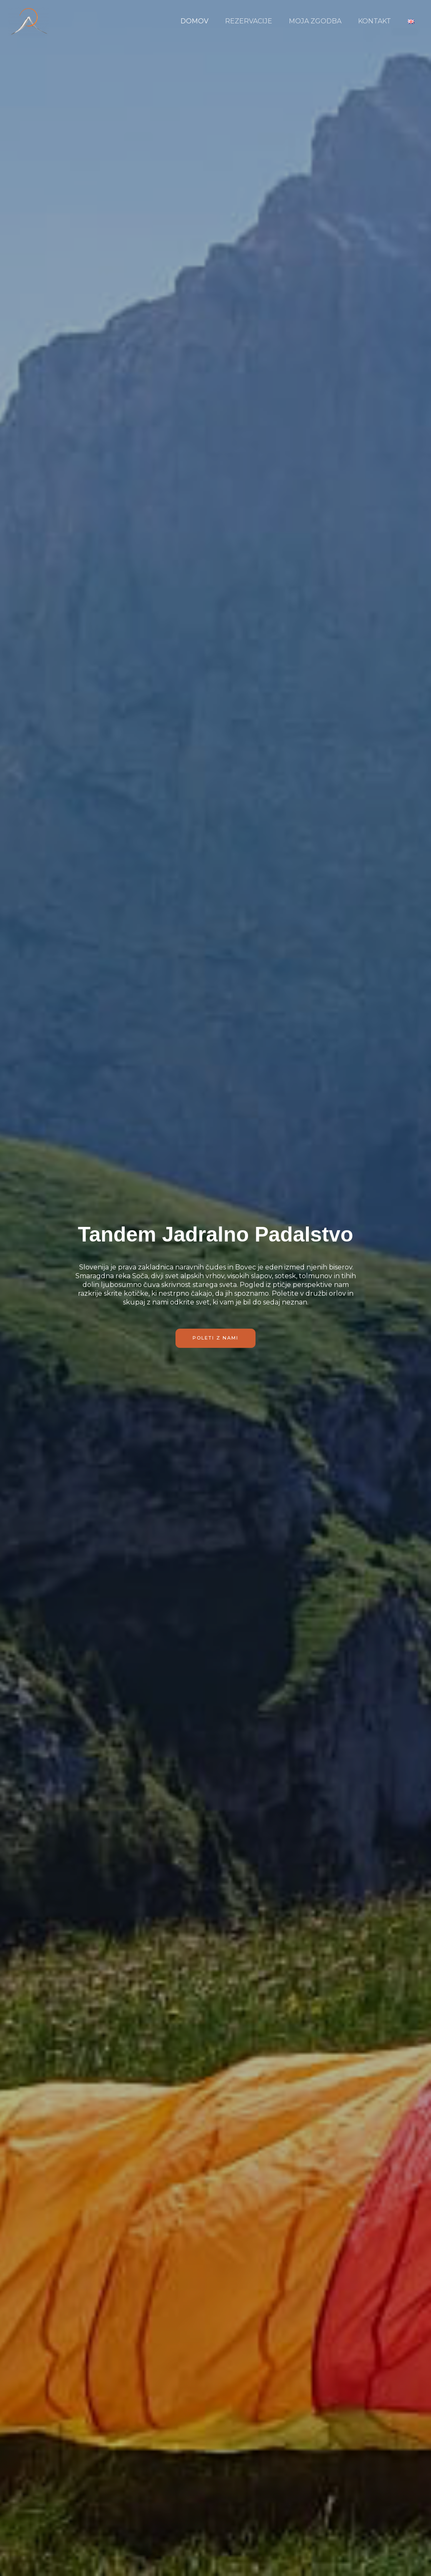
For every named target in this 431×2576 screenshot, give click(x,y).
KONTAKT (379, 21)
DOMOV (209, 21)
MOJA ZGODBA (323, 21)
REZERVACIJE (260, 21)
